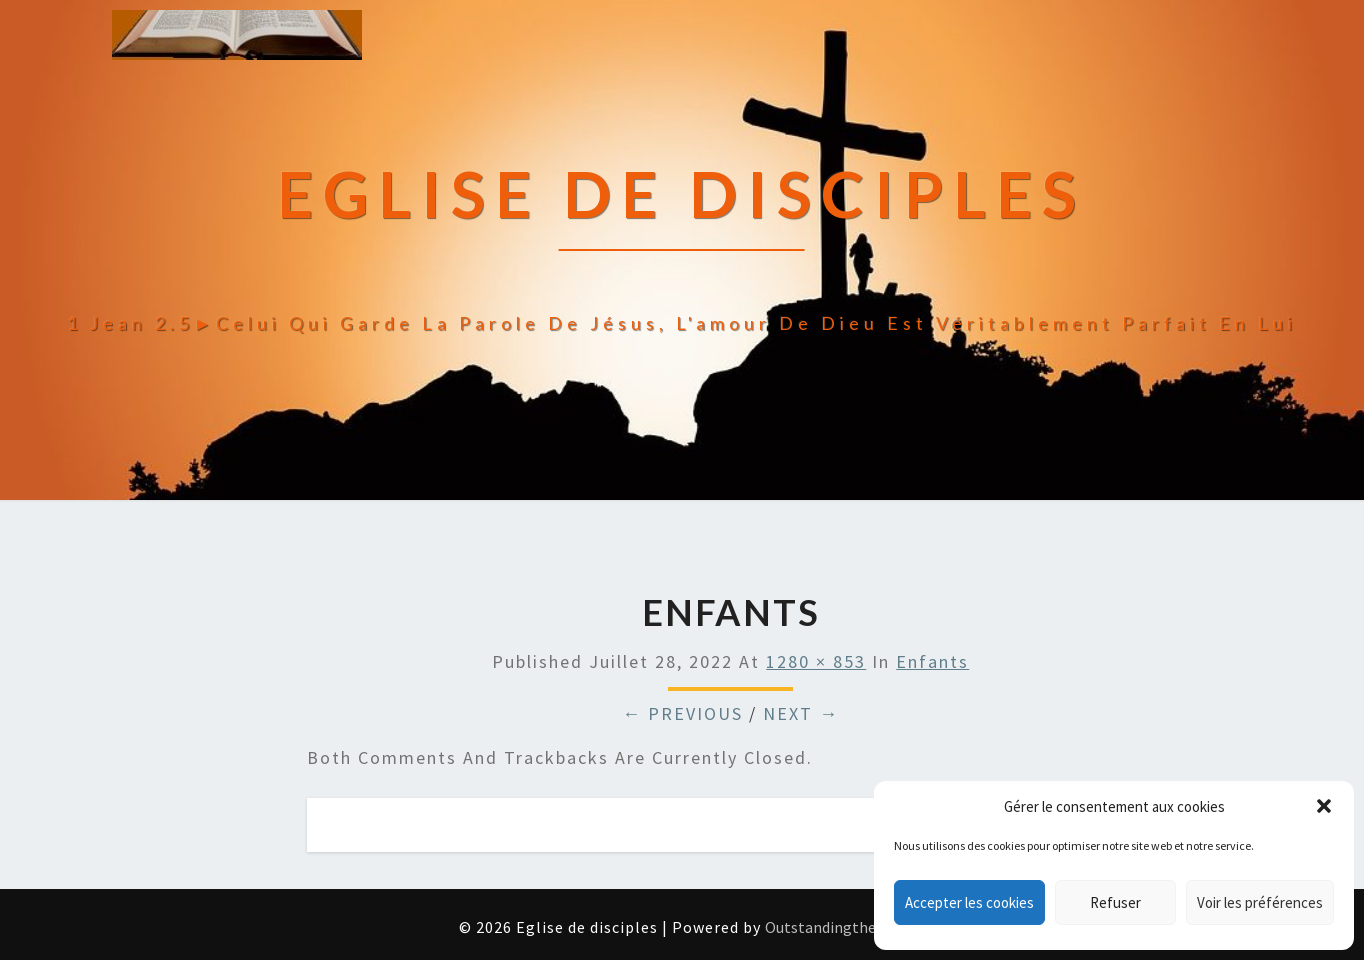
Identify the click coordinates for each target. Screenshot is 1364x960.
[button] (1324, 806)
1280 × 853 (816, 661)
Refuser (1115, 902)
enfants (932, 661)
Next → (801, 713)
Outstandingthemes (835, 927)
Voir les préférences (1260, 902)
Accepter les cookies (969, 902)
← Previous (682, 713)
